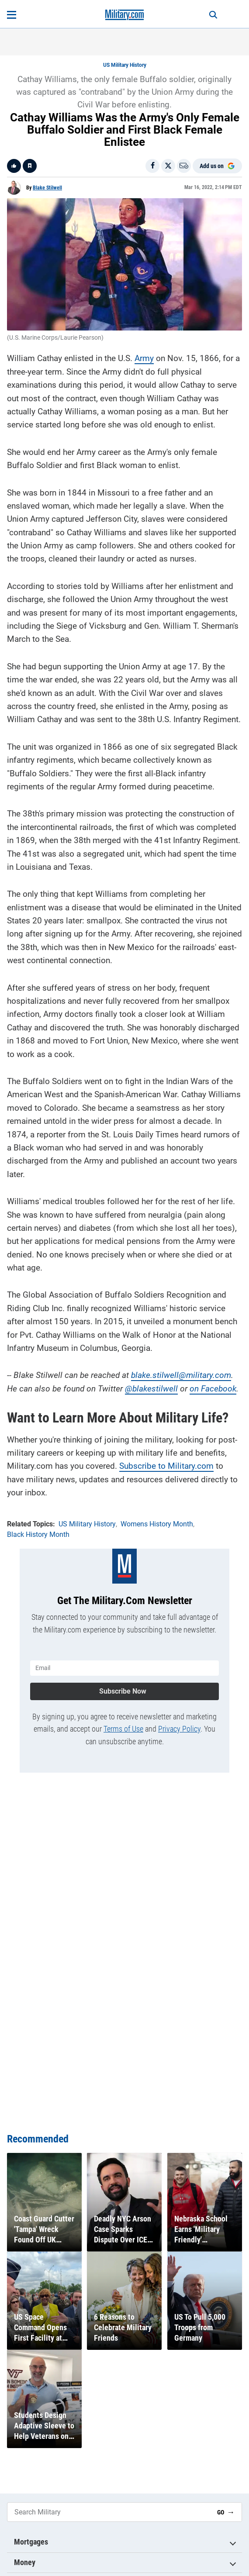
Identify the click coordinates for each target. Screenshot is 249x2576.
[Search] (213, 15)
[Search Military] (108, 2512)
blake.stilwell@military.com (181, 1375)
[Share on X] (168, 166)
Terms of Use (123, 1728)
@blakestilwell (151, 1389)
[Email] (184, 166)
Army (144, 358)
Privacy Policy (179, 1728)
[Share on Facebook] (152, 166)
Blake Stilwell (47, 188)
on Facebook (213, 1389)
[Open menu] (11, 15)
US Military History (124, 65)
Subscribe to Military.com (166, 1466)
